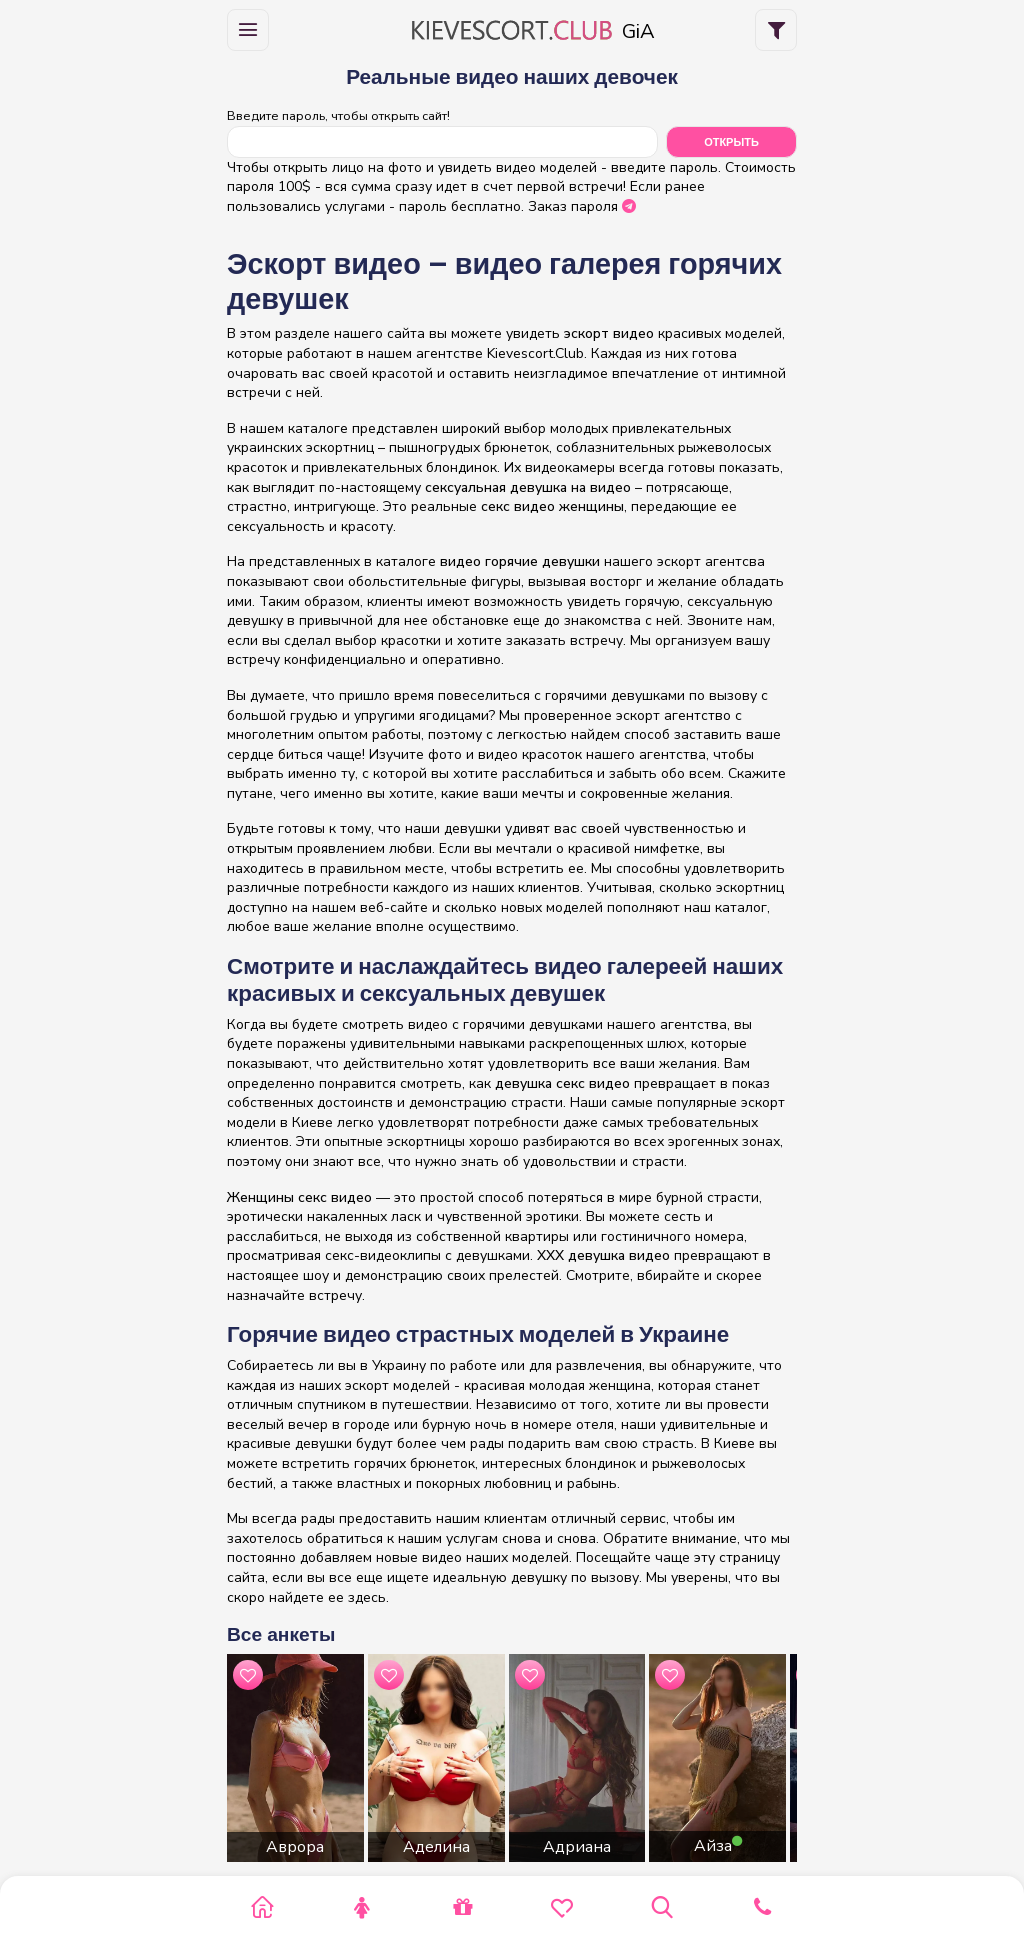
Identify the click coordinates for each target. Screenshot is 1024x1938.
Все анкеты (281, 1634)
